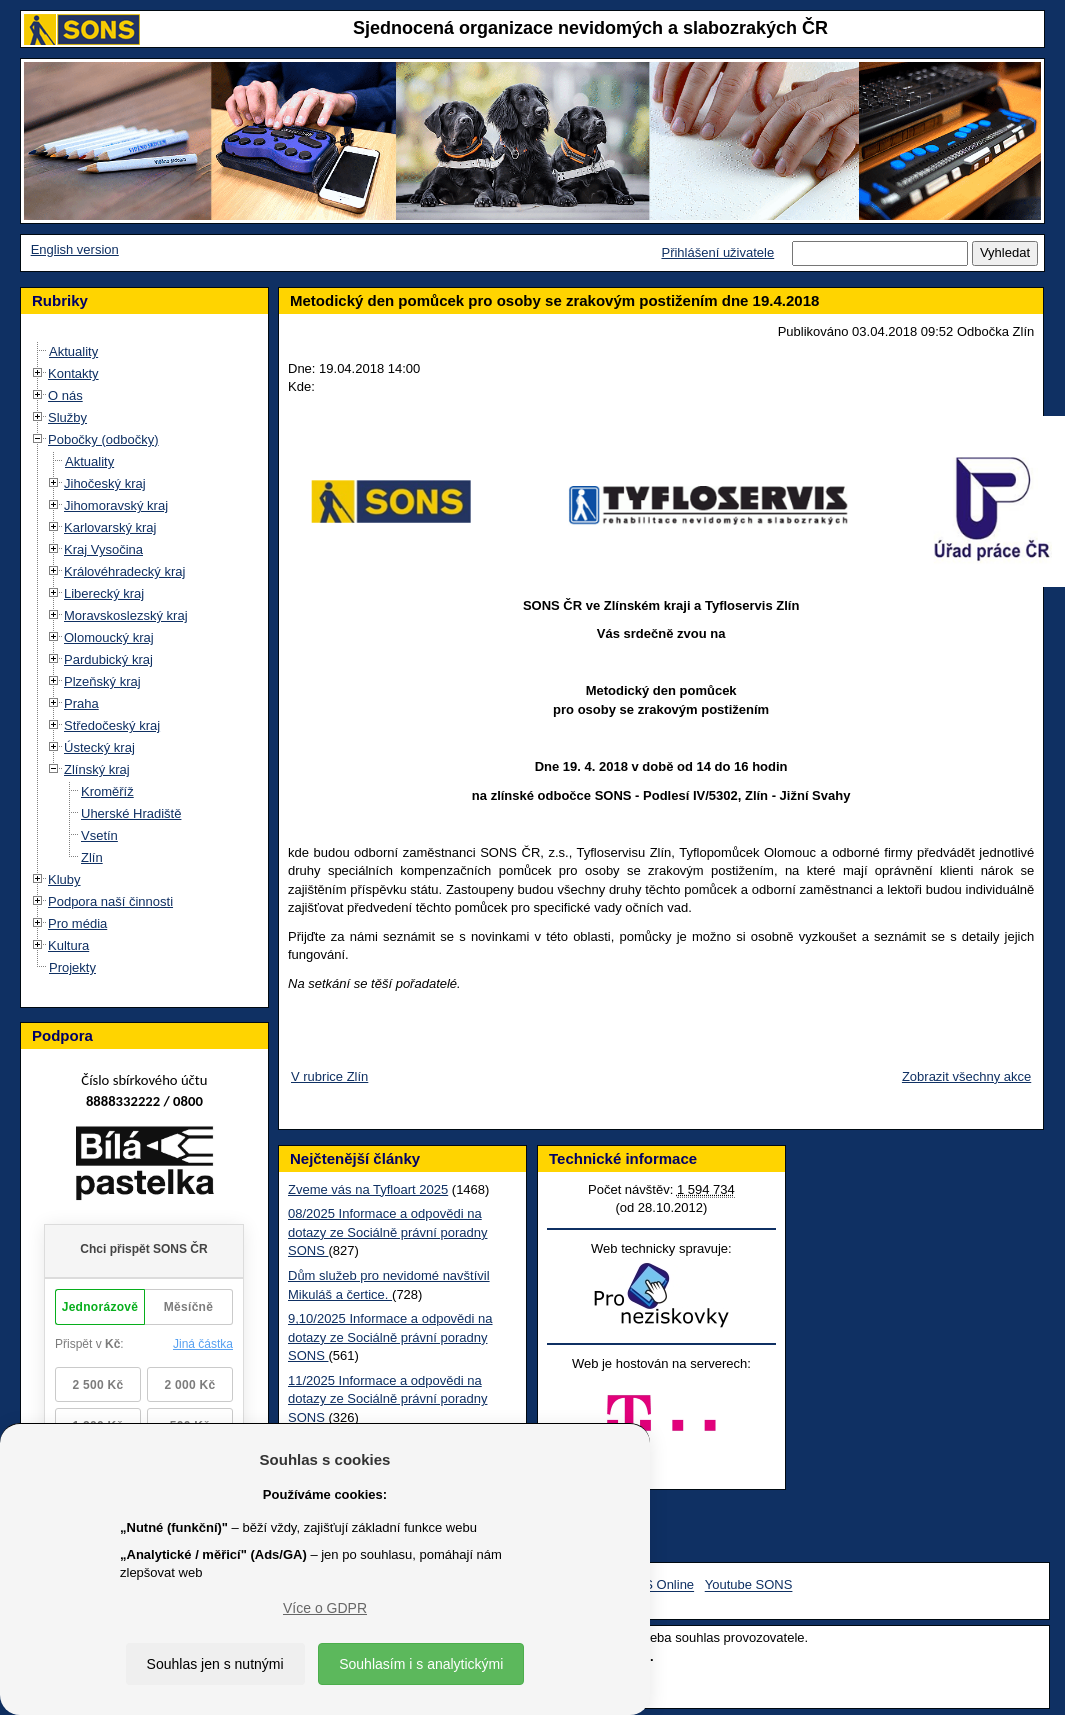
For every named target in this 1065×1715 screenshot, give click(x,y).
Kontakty (73, 373)
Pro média (77, 923)
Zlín (92, 857)
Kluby (64, 879)
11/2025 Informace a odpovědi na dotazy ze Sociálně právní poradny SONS (385, 1399)
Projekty (72, 967)
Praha (81, 703)
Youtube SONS (749, 1585)
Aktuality (73, 351)
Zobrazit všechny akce (964, 1076)
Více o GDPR (325, 1608)
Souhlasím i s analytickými (421, 1664)
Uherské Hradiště (131, 813)
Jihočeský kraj (105, 483)
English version (75, 249)
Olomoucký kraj (109, 637)
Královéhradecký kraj (124, 571)
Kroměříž (107, 791)
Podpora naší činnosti (110, 901)
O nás (65, 395)
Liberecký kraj (104, 593)
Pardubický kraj (108, 659)
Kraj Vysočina (103, 549)
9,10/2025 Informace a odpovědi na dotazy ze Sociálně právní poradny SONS (388, 1337)
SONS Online (655, 1585)
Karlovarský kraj (110, 527)
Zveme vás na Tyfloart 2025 (366, 1189)
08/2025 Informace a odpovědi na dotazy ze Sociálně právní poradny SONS (385, 1232)
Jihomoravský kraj (116, 505)
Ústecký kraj (99, 747)
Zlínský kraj (97, 769)
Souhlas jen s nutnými (215, 1664)
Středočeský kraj (112, 725)
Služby (67, 417)
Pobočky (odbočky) (103, 439)
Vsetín (99, 835)
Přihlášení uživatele (717, 252)
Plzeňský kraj (102, 681)
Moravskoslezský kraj (126, 615)
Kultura (68, 945)
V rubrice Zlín (327, 1076)
